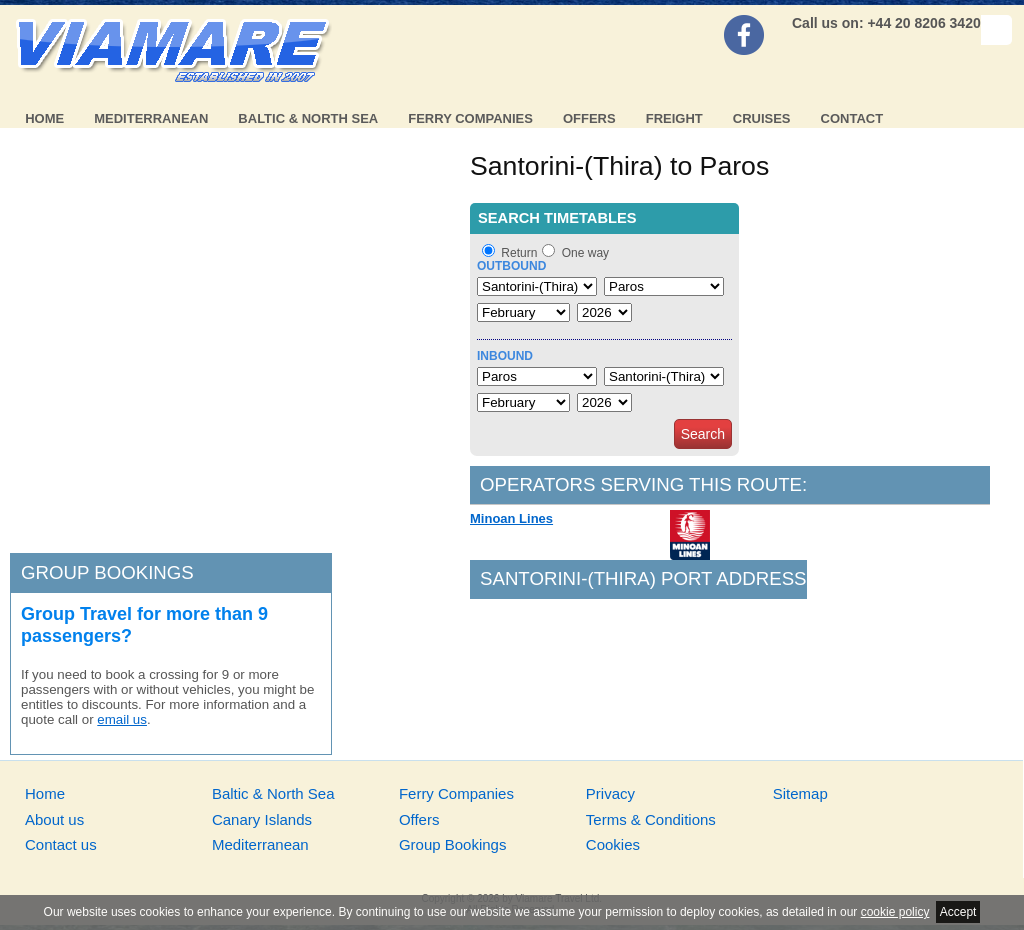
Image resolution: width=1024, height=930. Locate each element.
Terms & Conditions (651, 819)
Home (44, 118)
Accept (958, 912)
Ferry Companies (470, 118)
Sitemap (800, 793)
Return (519, 253)
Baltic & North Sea (308, 118)
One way (585, 253)
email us (122, 719)
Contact (852, 118)
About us (54, 819)
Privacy (610, 793)
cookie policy (895, 912)
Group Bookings (453, 844)
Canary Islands (262, 819)
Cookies (613, 844)
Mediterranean (151, 118)
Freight (674, 118)
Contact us (61, 844)
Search (703, 434)
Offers (589, 118)
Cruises (762, 118)
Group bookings (107, 572)
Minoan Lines (511, 518)
